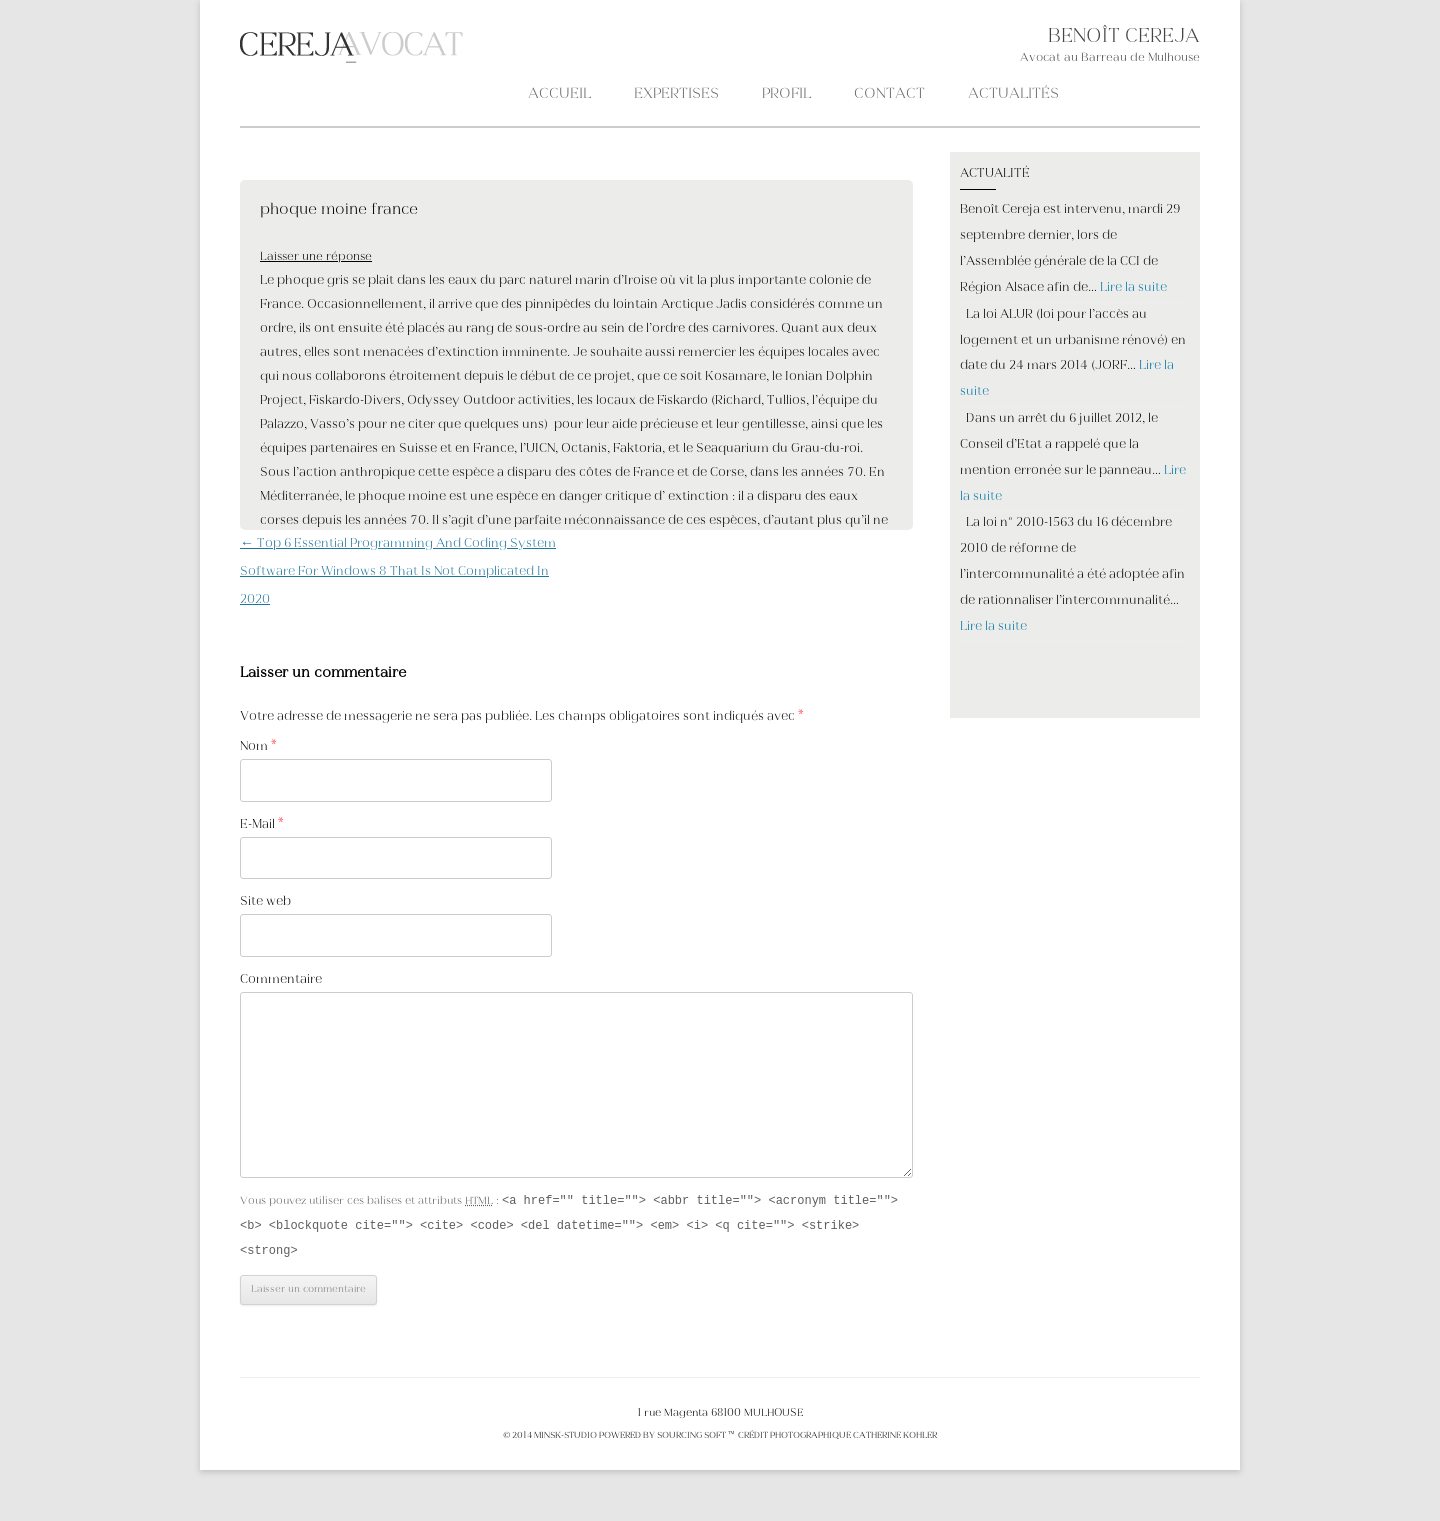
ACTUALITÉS (1013, 94)
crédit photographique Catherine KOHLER (836, 1439)
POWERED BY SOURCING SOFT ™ (666, 1439)
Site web (265, 902)
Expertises (676, 94)
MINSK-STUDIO (565, 1439)
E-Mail (262, 825)
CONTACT (889, 94)
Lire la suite (1133, 288)
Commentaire (281, 980)
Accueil (559, 94)
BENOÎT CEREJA (1124, 37)
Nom (258, 747)
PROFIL (786, 94)
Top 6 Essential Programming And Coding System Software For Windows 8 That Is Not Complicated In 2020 (398, 572)
